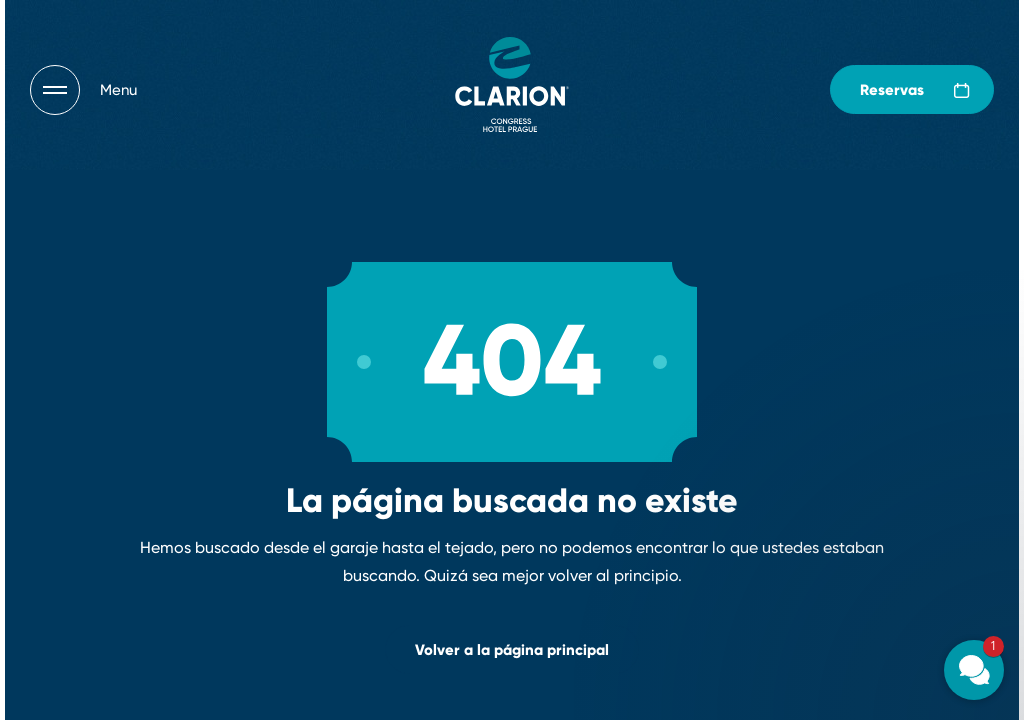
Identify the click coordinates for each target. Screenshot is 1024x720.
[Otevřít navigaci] (83, 90)
